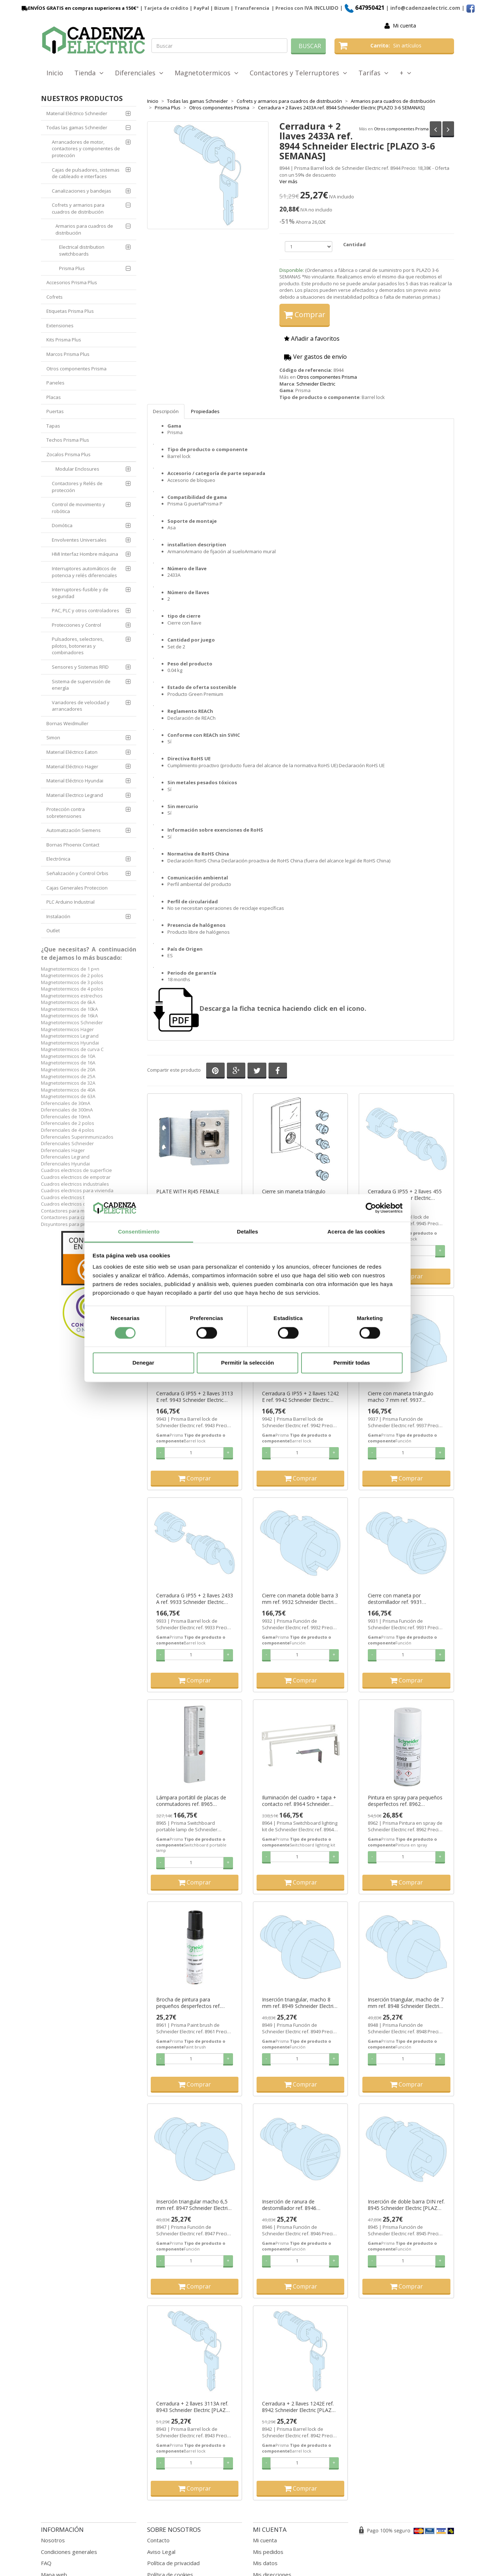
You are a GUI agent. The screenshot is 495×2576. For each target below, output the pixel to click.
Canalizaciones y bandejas (81, 191)
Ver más (288, 181)
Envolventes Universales (79, 540)
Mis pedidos (268, 2551)
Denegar (143, 1363)
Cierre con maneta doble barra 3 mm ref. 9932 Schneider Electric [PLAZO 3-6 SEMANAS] (300, 1598)
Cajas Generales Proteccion (77, 887)
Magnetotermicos (206, 72)
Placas (53, 397)
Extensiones (60, 325)
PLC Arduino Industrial (70, 902)
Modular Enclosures (77, 469)
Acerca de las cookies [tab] (356, 1232)
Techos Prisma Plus (67, 440)
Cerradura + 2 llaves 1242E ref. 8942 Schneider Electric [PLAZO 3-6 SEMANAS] (299, 2406)
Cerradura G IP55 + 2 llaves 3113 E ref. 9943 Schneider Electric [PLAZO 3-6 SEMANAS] (194, 1396)
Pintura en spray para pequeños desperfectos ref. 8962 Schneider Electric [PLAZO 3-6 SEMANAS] (405, 1800)
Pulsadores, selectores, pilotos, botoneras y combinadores (78, 646)
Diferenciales (139, 72)
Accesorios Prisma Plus (71, 282)
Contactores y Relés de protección (77, 486)
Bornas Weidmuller (67, 723)
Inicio (54, 72)
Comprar (304, 314)
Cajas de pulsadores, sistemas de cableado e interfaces (86, 173)
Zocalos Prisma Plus (68, 454)
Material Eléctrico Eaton (71, 752)
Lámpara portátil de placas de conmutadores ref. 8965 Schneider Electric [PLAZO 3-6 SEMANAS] (191, 1800)
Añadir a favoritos (312, 339)
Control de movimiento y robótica (78, 507)
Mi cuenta (404, 25)
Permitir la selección (247, 1363)
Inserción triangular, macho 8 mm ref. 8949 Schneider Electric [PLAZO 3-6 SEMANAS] (299, 2002)
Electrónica (58, 859)
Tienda (89, 72)
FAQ (46, 2563)
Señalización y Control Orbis (77, 873)
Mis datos (265, 2563)
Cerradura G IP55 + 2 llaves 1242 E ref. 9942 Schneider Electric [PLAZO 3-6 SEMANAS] (300, 1396)
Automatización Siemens (73, 830)
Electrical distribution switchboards (81, 250)
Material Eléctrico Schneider (76, 113)
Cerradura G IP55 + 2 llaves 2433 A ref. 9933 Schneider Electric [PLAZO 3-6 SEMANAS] (194, 1598)
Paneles (55, 382)
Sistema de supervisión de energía (81, 685)
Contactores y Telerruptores (298, 72)
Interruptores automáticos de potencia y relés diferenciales (84, 572)
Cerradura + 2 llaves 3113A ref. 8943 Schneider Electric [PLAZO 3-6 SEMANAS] (193, 2406)
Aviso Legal (161, 2551)
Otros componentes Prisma (401, 128)
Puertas (55, 411)
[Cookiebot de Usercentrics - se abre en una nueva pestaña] (371, 1207)
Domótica (62, 525)
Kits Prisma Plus (63, 339)
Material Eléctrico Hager (72, 766)
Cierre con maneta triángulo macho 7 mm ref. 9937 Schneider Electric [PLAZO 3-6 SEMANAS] (402, 1396)
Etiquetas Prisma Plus (70, 311)
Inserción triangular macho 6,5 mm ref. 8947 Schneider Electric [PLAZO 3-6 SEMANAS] (193, 2204)
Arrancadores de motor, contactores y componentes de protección (86, 149)
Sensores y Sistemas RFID (80, 667)
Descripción (166, 411)
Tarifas (373, 72)
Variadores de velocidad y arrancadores (80, 706)
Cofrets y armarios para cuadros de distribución (78, 208)
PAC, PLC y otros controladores (85, 610)
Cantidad (354, 244)
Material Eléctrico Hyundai (74, 780)
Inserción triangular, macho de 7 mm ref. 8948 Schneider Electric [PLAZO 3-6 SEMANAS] (406, 2002)
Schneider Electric (315, 384)
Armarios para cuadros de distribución (84, 229)
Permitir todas (351, 1363)
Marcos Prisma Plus (68, 354)
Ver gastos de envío (315, 357)
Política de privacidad (173, 2563)
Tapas (53, 426)
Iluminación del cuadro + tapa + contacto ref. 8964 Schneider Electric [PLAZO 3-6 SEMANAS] (299, 1800)
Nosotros (53, 2540)
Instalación (58, 916)
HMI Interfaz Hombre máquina (85, 554)
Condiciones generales (69, 2551)
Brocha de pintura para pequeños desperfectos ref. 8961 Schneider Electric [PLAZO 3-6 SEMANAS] (193, 2002)
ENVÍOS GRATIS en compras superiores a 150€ (78, 8)
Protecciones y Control (76, 625)
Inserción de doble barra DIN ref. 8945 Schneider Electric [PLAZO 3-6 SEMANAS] (406, 2204)
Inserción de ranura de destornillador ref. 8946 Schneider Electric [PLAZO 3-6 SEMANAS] (297, 2204)
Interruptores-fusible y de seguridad (80, 593)
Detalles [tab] (247, 1232)
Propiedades (205, 411)
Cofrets (54, 297)
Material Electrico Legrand (74, 795)
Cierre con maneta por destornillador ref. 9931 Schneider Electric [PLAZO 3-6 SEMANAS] (402, 1598)
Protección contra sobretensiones (65, 812)
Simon (53, 737)
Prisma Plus (72, 268)
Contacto (158, 2540)
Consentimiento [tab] (139, 1232)
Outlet (53, 930)
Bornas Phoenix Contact (72, 844)
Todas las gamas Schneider (76, 127)
